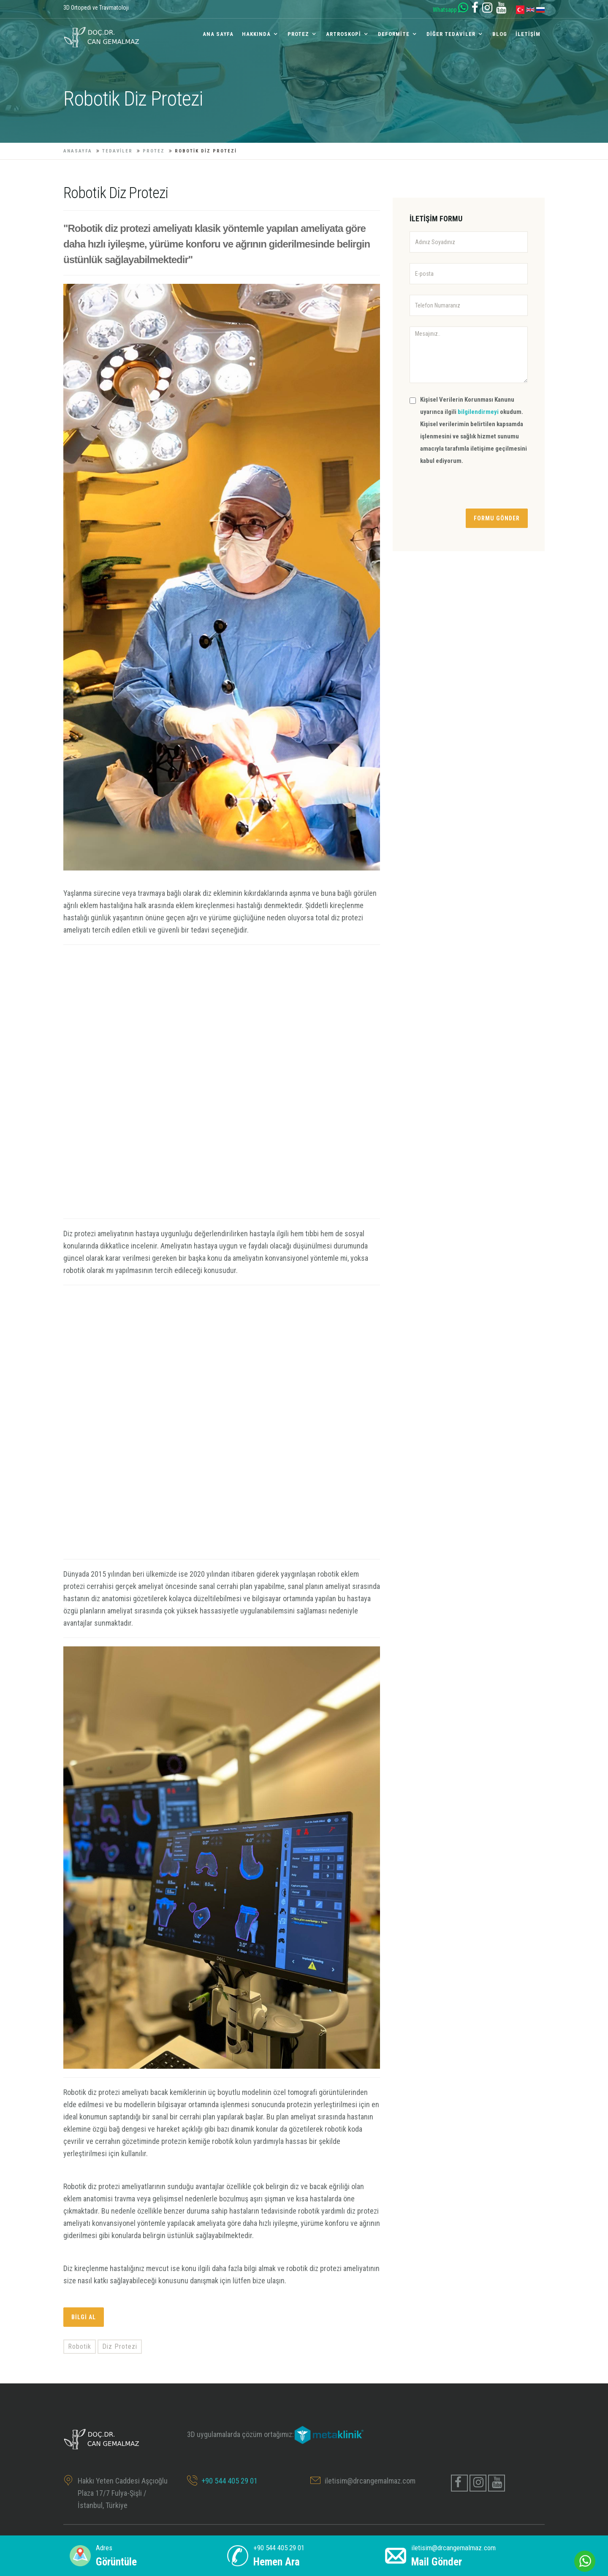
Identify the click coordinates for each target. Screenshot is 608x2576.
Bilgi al (83, 2317)
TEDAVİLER (117, 151)
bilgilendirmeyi (479, 412)
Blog (499, 34)
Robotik (79, 2346)
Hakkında (256, 34)
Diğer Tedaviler (450, 34)
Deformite (394, 34)
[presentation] (474, 492)
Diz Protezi (119, 2346)
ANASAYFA (77, 151)
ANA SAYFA (218, 34)
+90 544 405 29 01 (229, 2480)
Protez (298, 34)
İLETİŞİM (528, 34)
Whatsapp (451, 9)
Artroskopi (343, 34)
